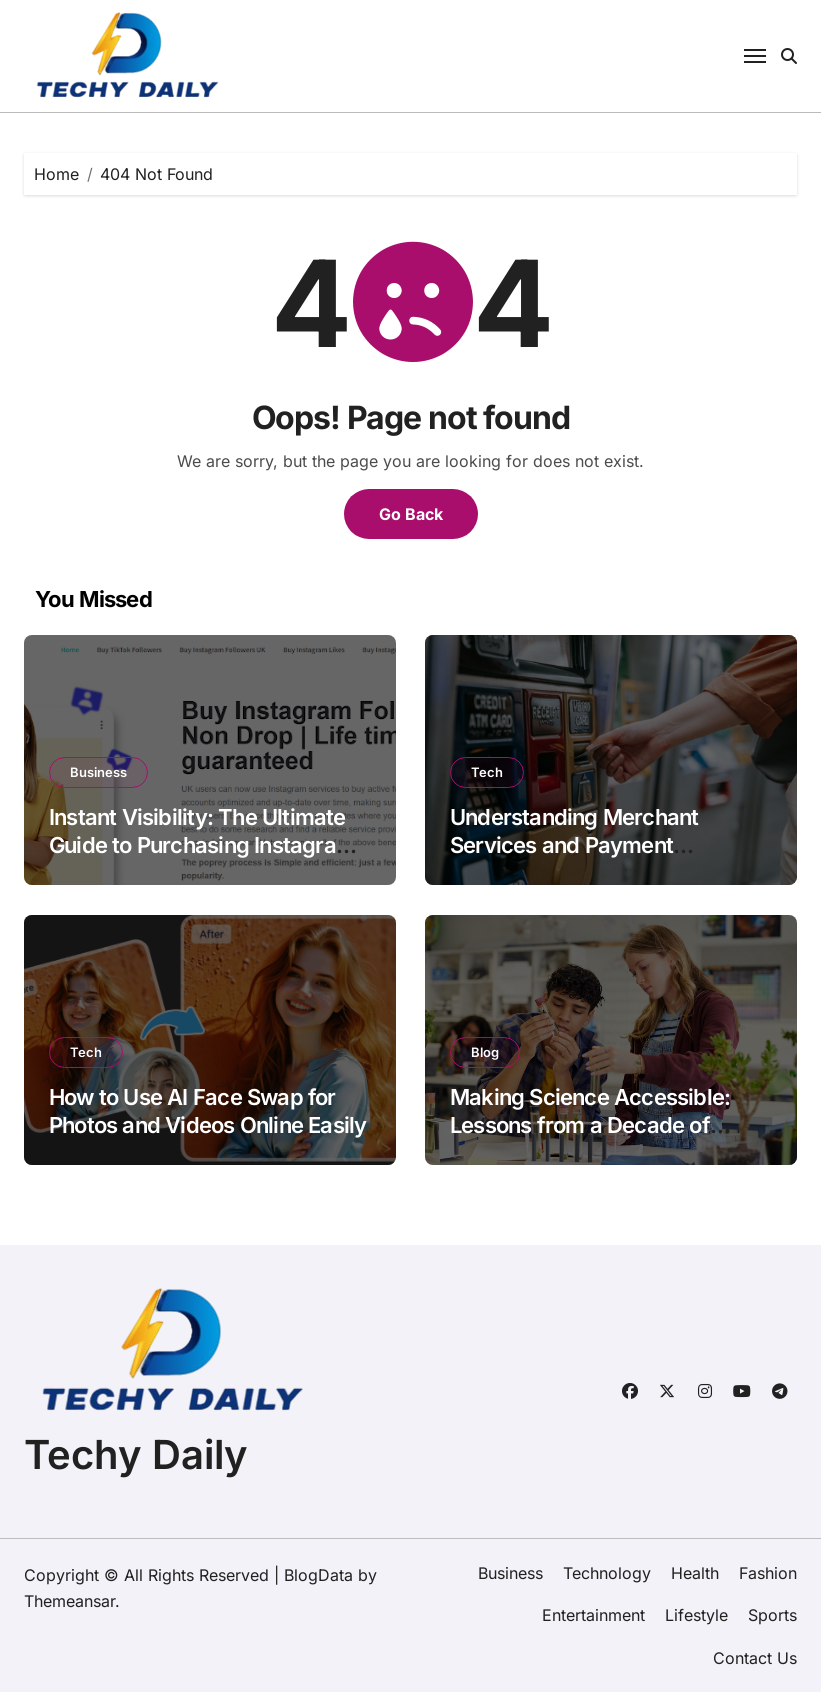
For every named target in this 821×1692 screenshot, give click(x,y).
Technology (607, 1573)
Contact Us (755, 1658)
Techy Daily (136, 1454)
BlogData (318, 1575)
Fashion (768, 1573)
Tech (487, 772)
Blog (485, 1052)
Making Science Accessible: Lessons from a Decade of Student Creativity (590, 1125)
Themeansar (69, 1601)
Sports (772, 1615)
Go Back (411, 514)
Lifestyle (696, 1615)
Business (98, 772)
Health (695, 1573)
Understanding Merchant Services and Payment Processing (574, 845)
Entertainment (593, 1615)
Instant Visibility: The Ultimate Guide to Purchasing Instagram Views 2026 (202, 845)
